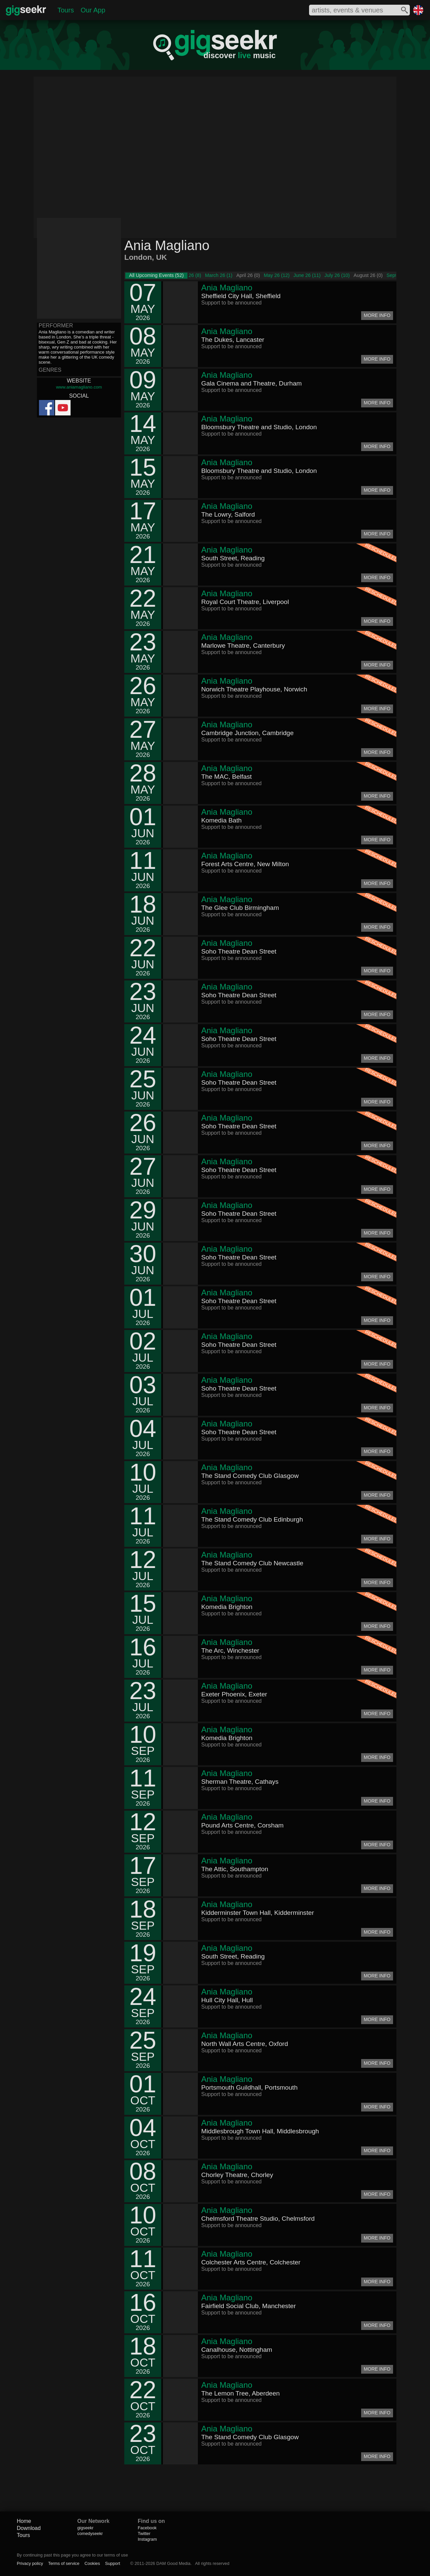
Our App (93, 10)
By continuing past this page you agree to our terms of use (72, 2555)
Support (112, 2563)
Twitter (144, 2533)
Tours (65, 10)
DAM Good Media (173, 2563)
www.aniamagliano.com (79, 387)
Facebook (147, 2527)
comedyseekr (90, 2533)
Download (29, 2528)
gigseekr (85, 2527)
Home (24, 2521)
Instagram (147, 2539)
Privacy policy (30, 2563)
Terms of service (63, 2563)
